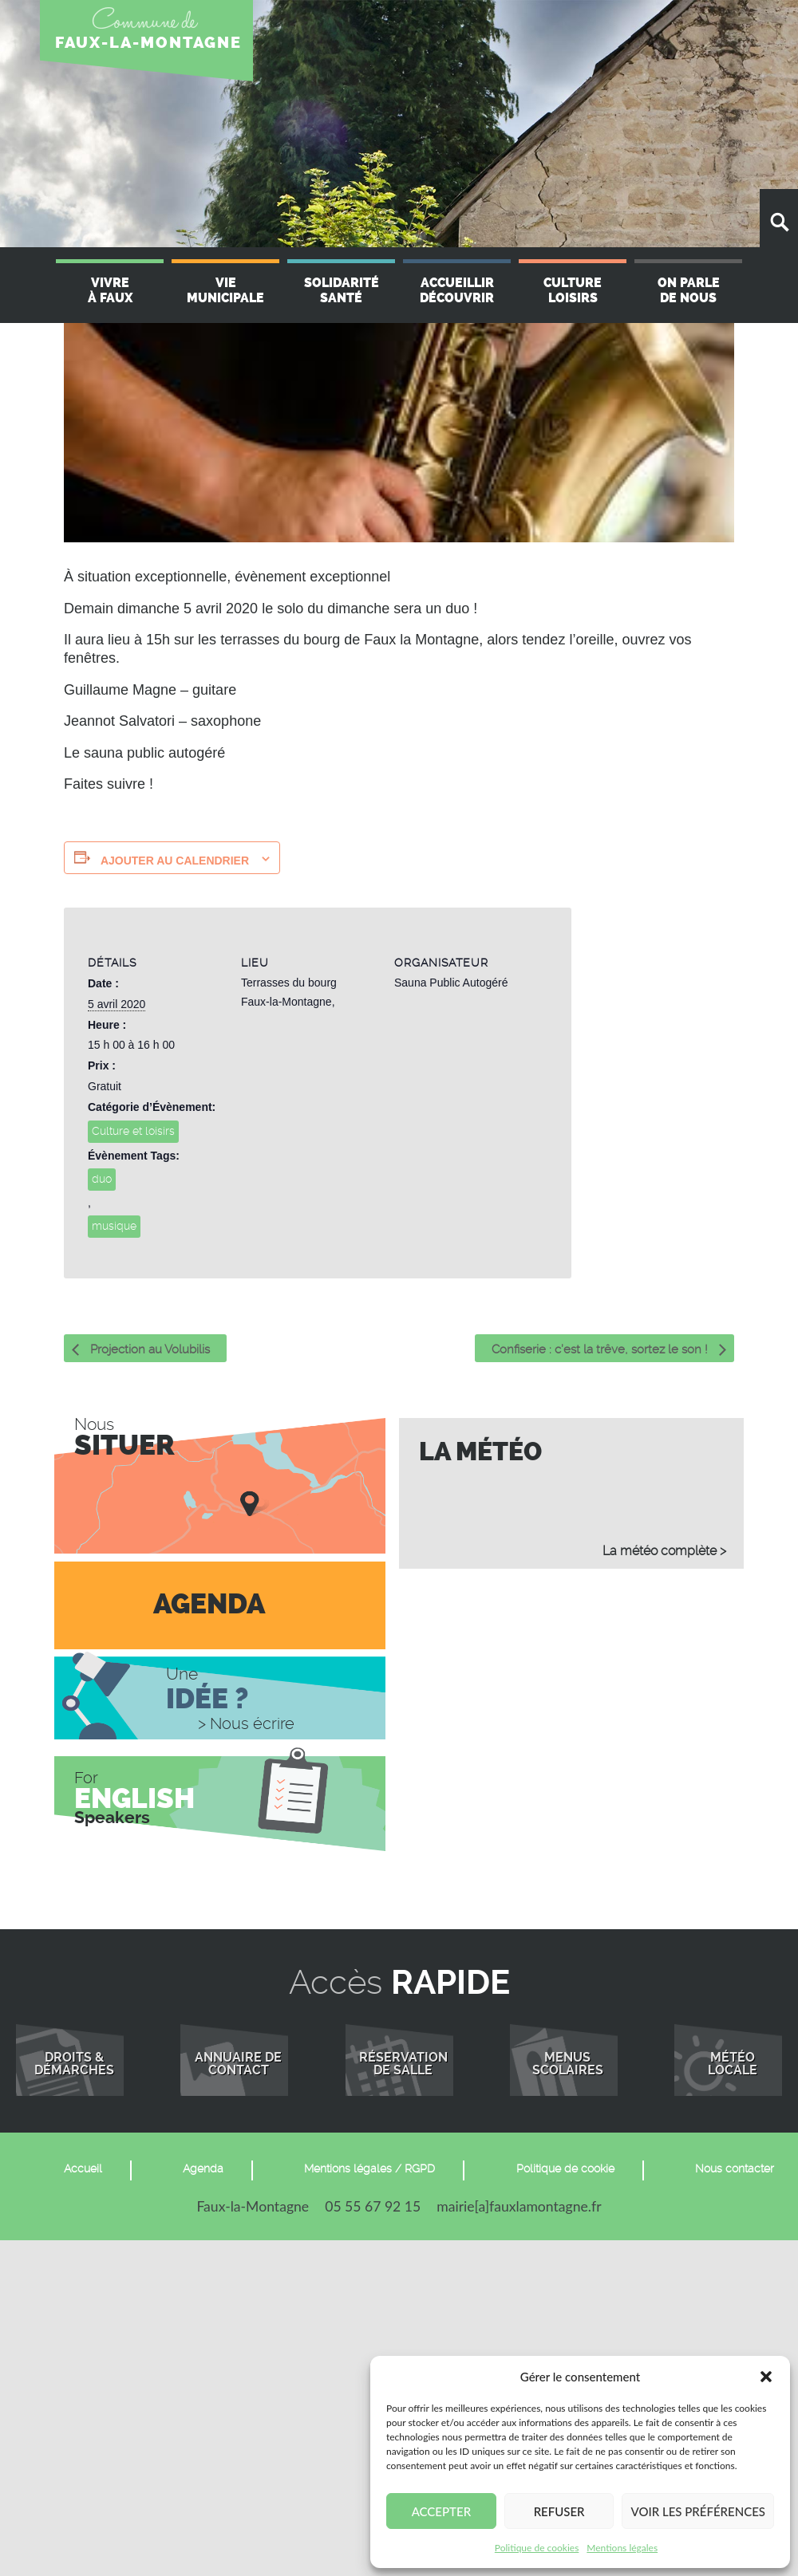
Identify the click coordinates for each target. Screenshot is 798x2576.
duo (102, 1178)
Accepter (441, 2511)
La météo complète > (664, 1550)
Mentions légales (622, 2548)
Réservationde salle (403, 2064)
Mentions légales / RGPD (369, 2168)
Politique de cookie (565, 2168)
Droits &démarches (74, 2064)
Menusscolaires (567, 2064)
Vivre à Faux (110, 290)
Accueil (83, 2168)
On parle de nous (689, 290)
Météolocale (732, 2064)
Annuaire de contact (238, 2064)
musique (114, 1225)
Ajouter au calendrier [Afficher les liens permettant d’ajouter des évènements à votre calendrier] (175, 860)
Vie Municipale (225, 290)
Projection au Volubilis (148, 1349)
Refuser (559, 2511)
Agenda (203, 2168)
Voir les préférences (697, 2511)
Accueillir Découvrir (457, 290)
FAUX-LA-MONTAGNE (148, 42)
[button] (766, 2377)
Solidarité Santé (341, 290)
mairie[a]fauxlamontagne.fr (519, 2206)
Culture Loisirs (572, 290)
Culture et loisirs (133, 1131)
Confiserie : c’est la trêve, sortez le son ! (601, 1349)
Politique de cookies (537, 2548)
